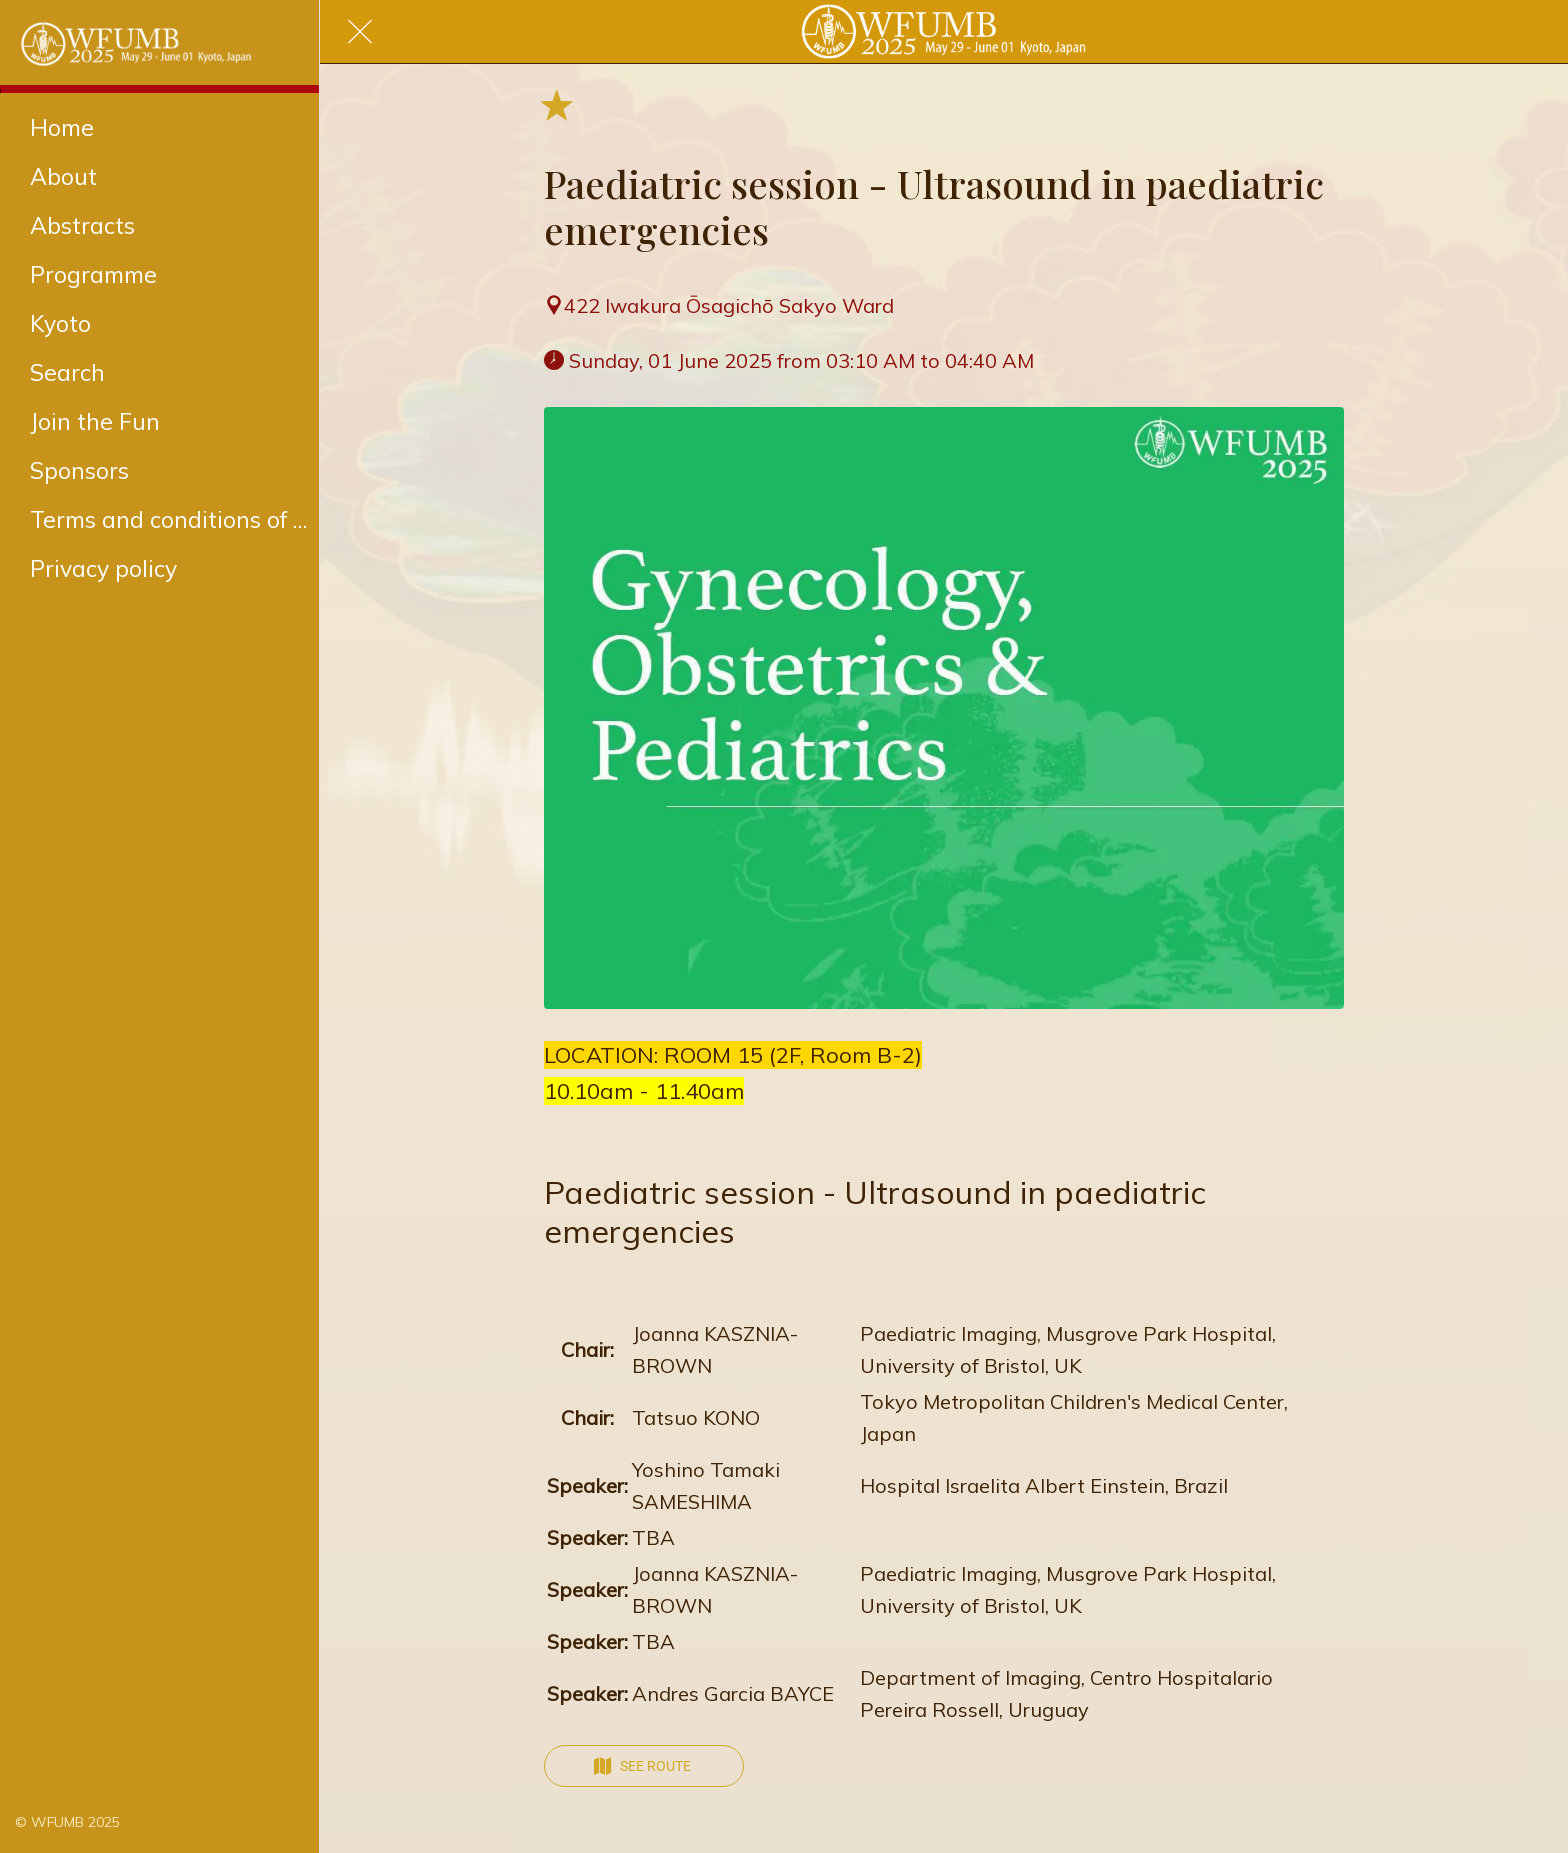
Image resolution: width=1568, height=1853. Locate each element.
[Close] (360, 32)
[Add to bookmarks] (556, 104)
